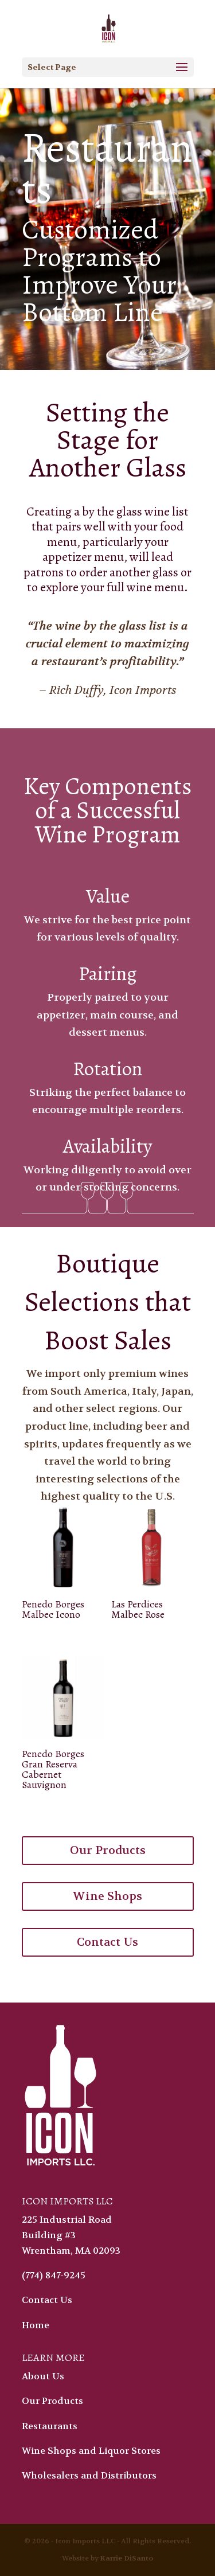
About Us (43, 2376)
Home (35, 2325)
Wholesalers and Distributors (89, 2475)
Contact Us (107, 1942)
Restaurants (49, 2426)
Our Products (108, 1850)
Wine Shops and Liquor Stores (91, 2451)
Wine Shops (107, 1896)
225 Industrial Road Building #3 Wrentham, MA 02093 (71, 2235)
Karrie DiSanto (126, 2558)
